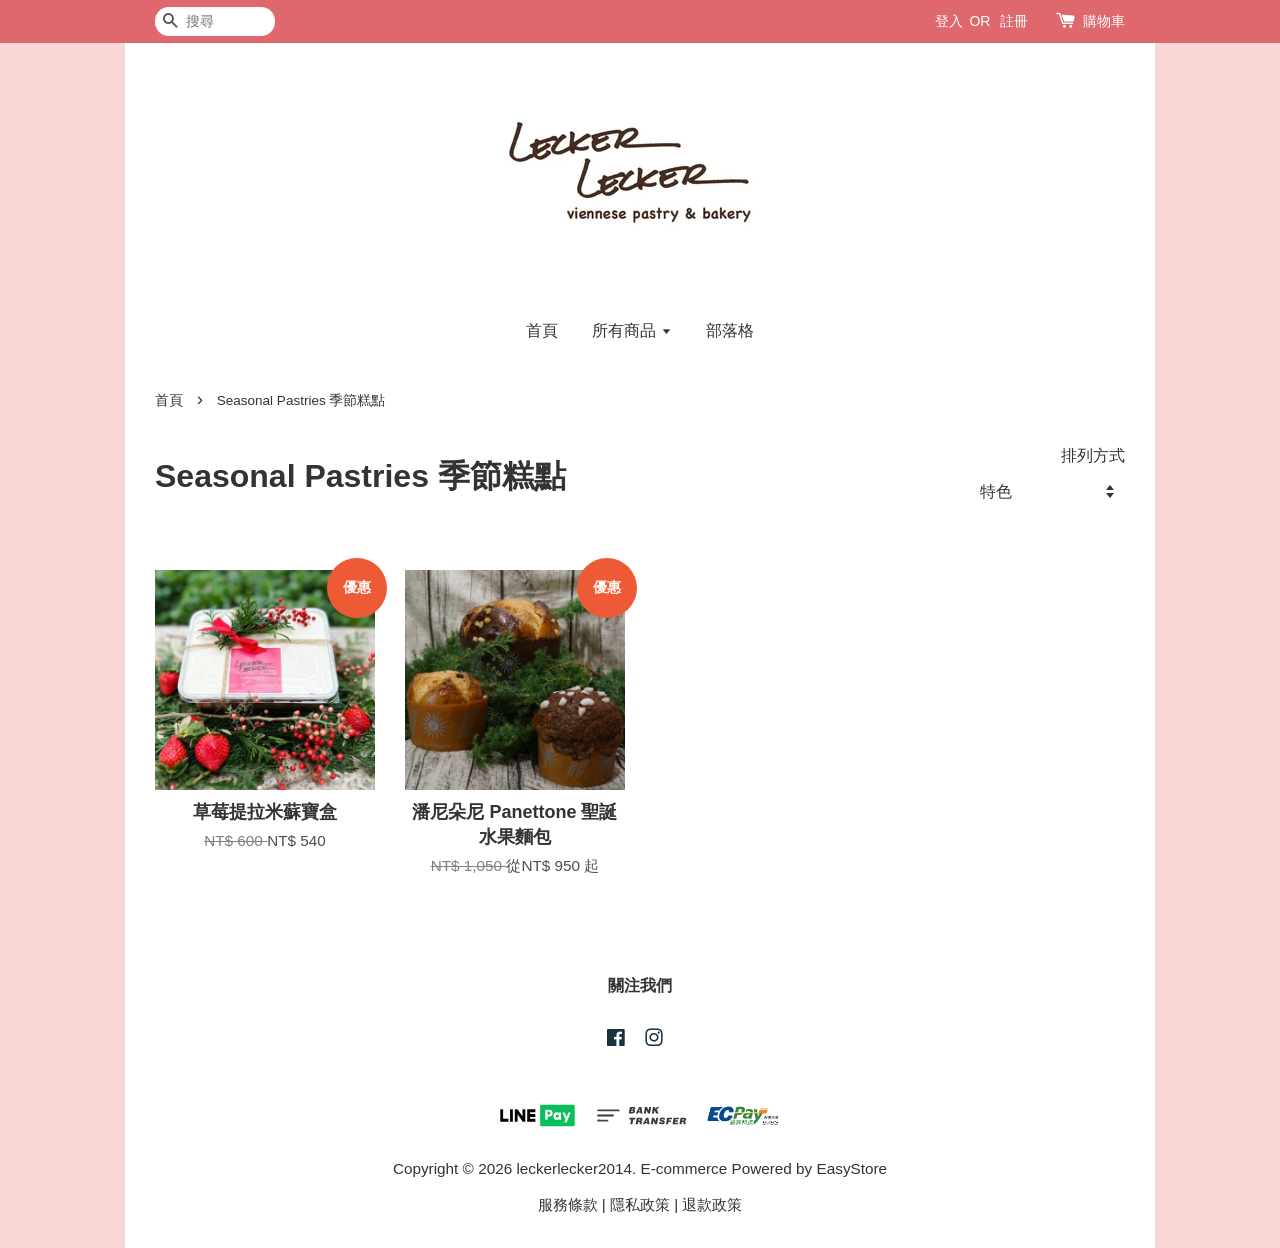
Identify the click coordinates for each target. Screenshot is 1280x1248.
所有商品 (631, 330)
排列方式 (1093, 455)
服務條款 (568, 1204)
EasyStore (852, 1168)
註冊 (1014, 21)
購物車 (1104, 21)
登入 (949, 21)
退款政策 (712, 1204)
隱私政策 (640, 1204)
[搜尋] (215, 21)
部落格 (730, 330)
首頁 (542, 330)
